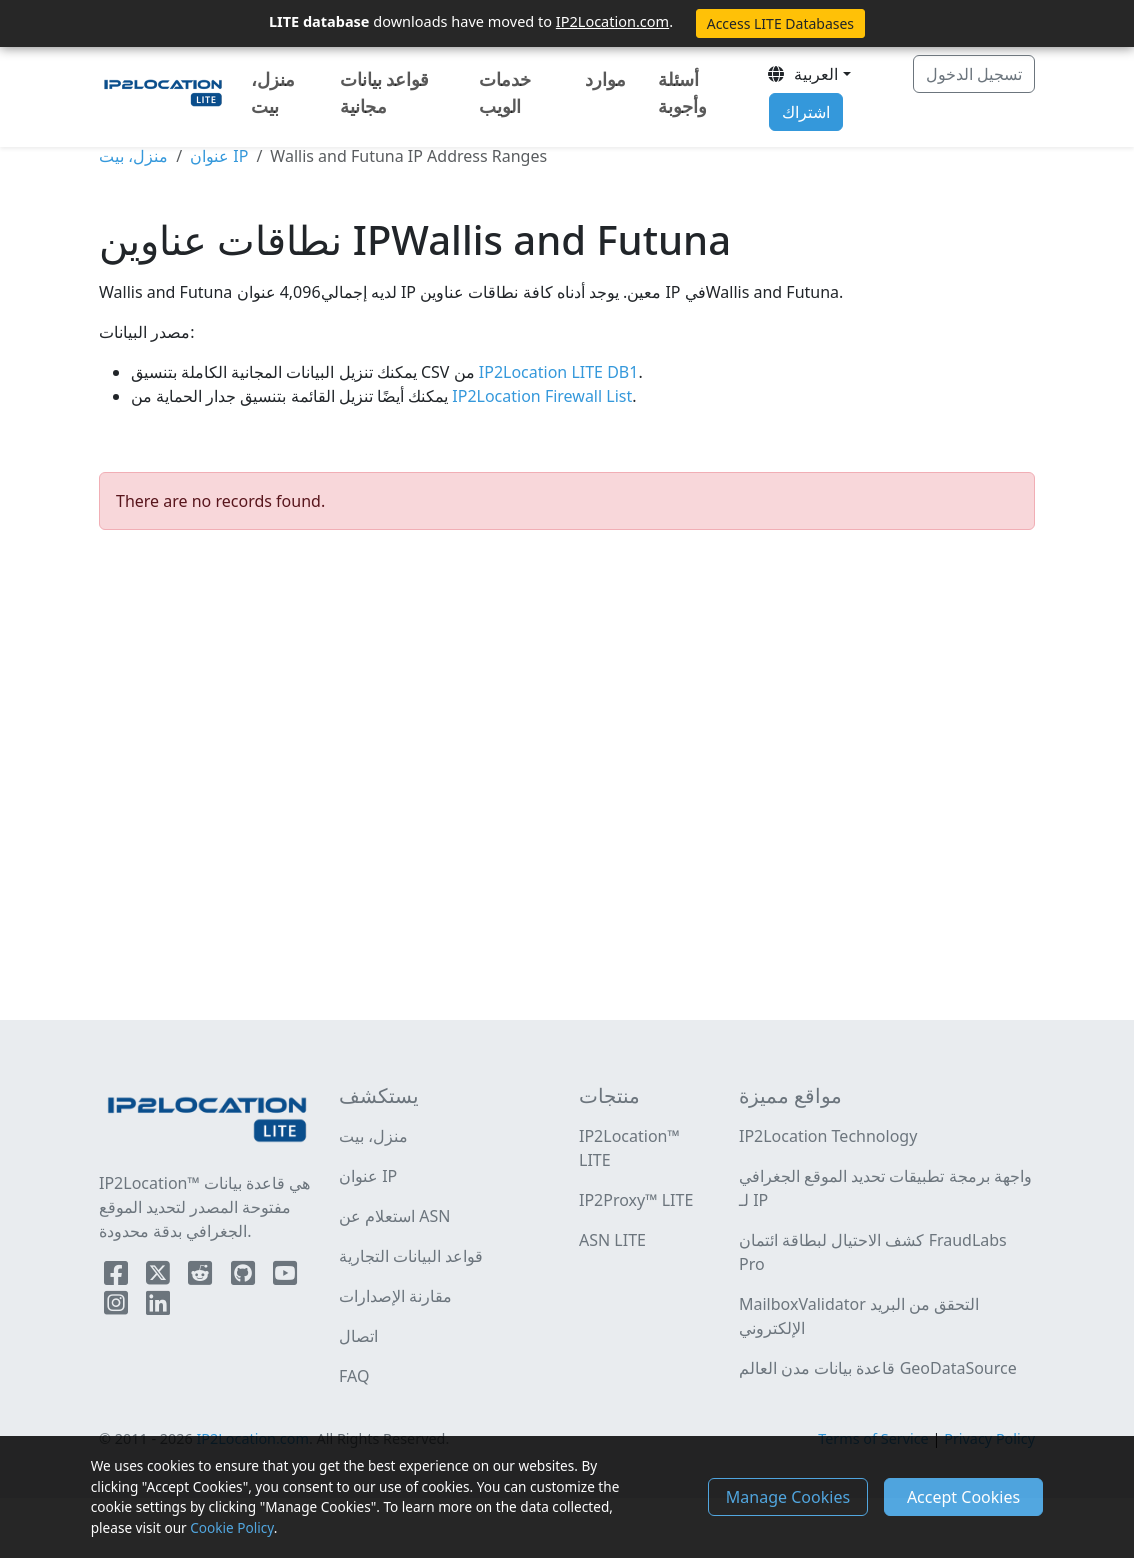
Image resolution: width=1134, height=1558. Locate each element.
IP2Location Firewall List (540, 396)
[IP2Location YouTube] (285, 1277)
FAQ (354, 1376)
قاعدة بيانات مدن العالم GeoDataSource (878, 1368)
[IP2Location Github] (245, 1277)
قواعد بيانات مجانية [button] (385, 92)
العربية (802, 74)
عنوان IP (219, 156)
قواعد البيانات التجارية (411, 1256)
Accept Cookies (963, 1497)
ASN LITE (612, 1240)
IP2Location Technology (828, 1136)
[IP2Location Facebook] (118, 1277)
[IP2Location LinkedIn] (158, 1307)
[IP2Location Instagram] (118, 1307)
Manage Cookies (788, 1497)
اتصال (358, 1336)
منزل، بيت (273, 92)
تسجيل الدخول (974, 74)
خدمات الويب (505, 92)
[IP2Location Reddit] (202, 1277)
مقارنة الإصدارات (395, 1296)
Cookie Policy (231, 1527)
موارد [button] (605, 79)
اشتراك (806, 112)
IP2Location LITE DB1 (557, 372)
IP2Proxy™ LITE (636, 1200)
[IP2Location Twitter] (160, 1277)
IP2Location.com (612, 21)
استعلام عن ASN (395, 1216)
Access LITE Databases (780, 23)
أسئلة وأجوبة (682, 92)
